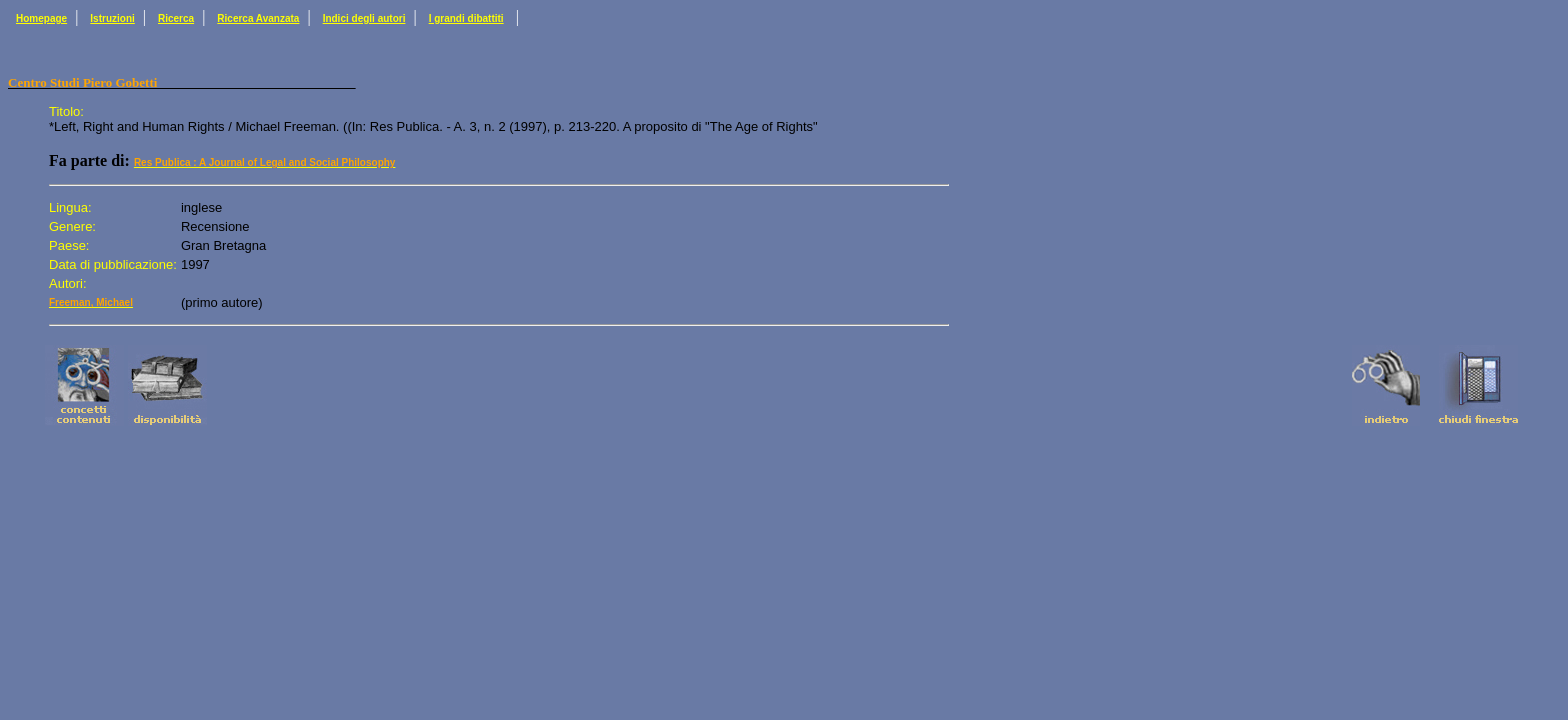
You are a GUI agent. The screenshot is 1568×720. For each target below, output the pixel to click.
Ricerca (176, 18)
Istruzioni (112, 18)
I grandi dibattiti (466, 18)
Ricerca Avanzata (258, 18)
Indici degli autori (364, 18)
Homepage (41, 18)
